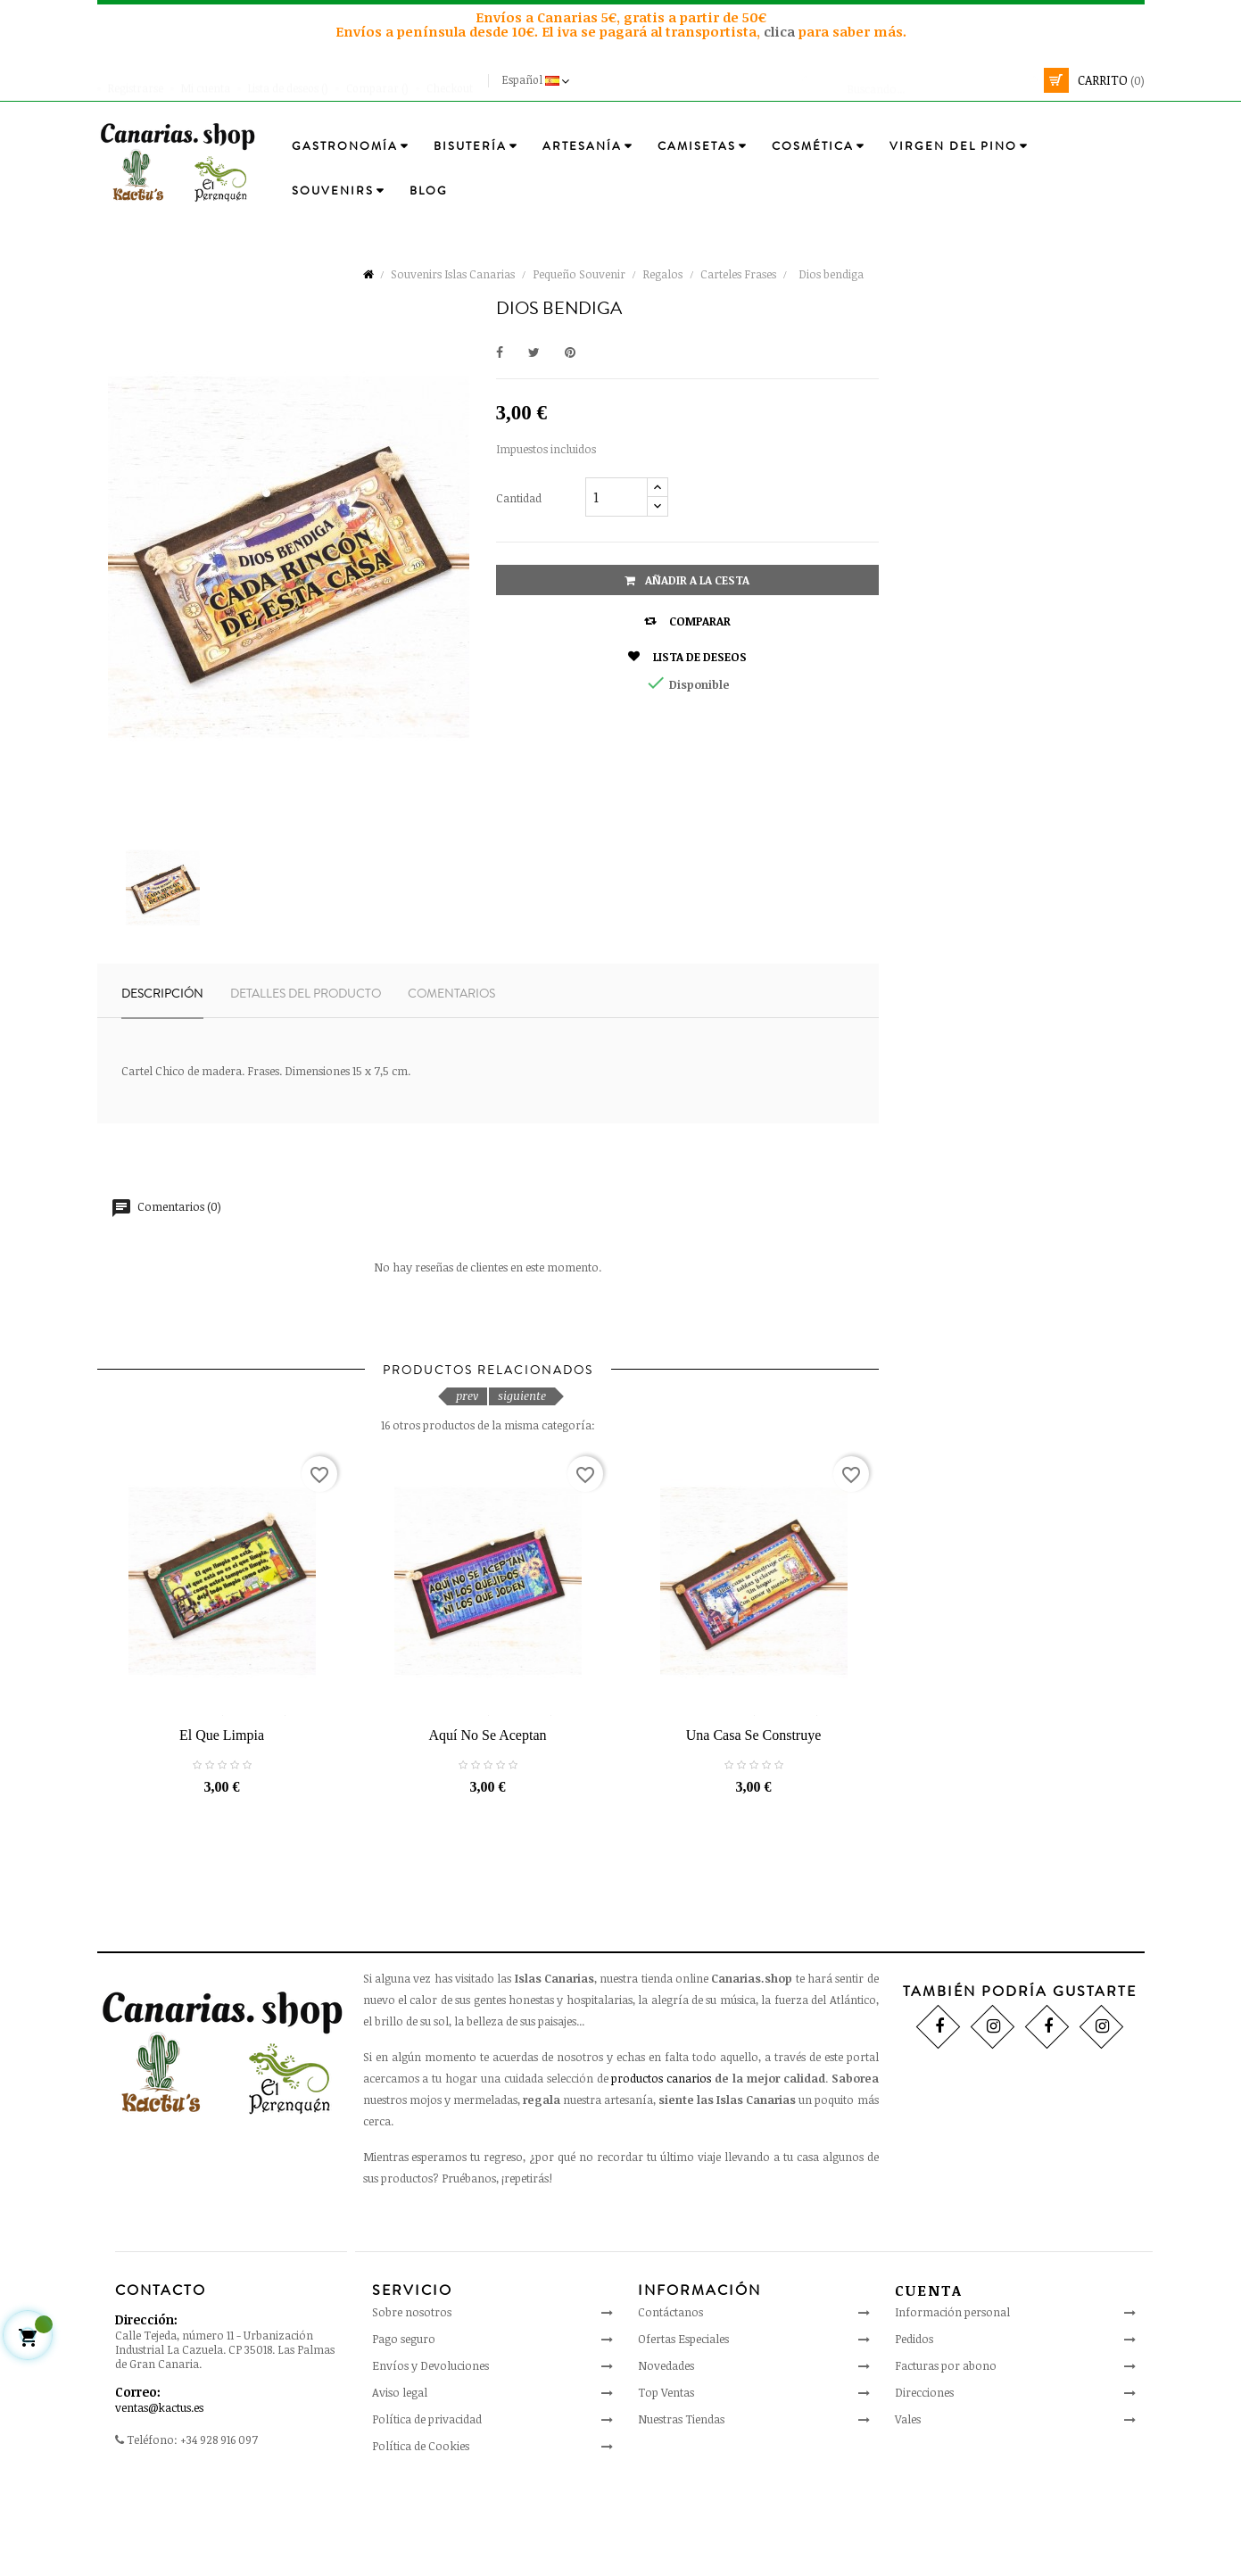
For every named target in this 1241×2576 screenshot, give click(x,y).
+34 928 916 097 (219, 2529)
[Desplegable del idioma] (537, 80)
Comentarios (451, 994)
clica (781, 31)
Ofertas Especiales (683, 2429)
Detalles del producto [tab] (305, 994)
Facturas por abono (946, 2455)
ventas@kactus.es (159, 2497)
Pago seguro (403, 2429)
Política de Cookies (420, 2536)
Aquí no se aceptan (488, 1824)
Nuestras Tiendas (681, 2509)
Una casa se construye (754, 1824)
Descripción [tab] (162, 994)
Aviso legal (399, 2482)
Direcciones (924, 2481)
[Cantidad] (616, 497)
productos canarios (661, 2167)
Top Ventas (666, 2482)
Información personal (952, 2401)
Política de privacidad (427, 2509)
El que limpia (221, 1824)
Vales (908, 2508)
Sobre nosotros (411, 2402)
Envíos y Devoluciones (430, 2456)
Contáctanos (670, 2402)
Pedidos (914, 2428)
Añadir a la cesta (687, 580)
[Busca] (920, 80)
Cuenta (929, 2380)
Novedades (666, 2456)
